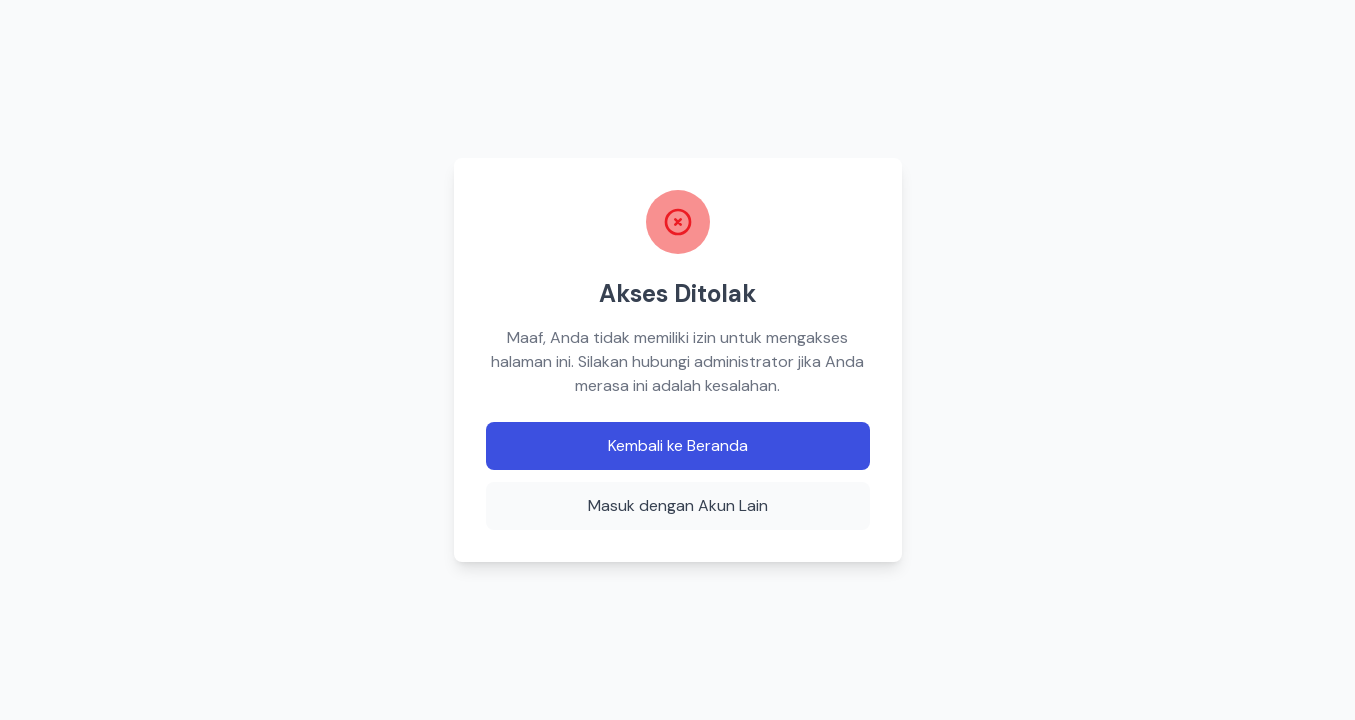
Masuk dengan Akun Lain (678, 505)
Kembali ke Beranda (678, 445)
